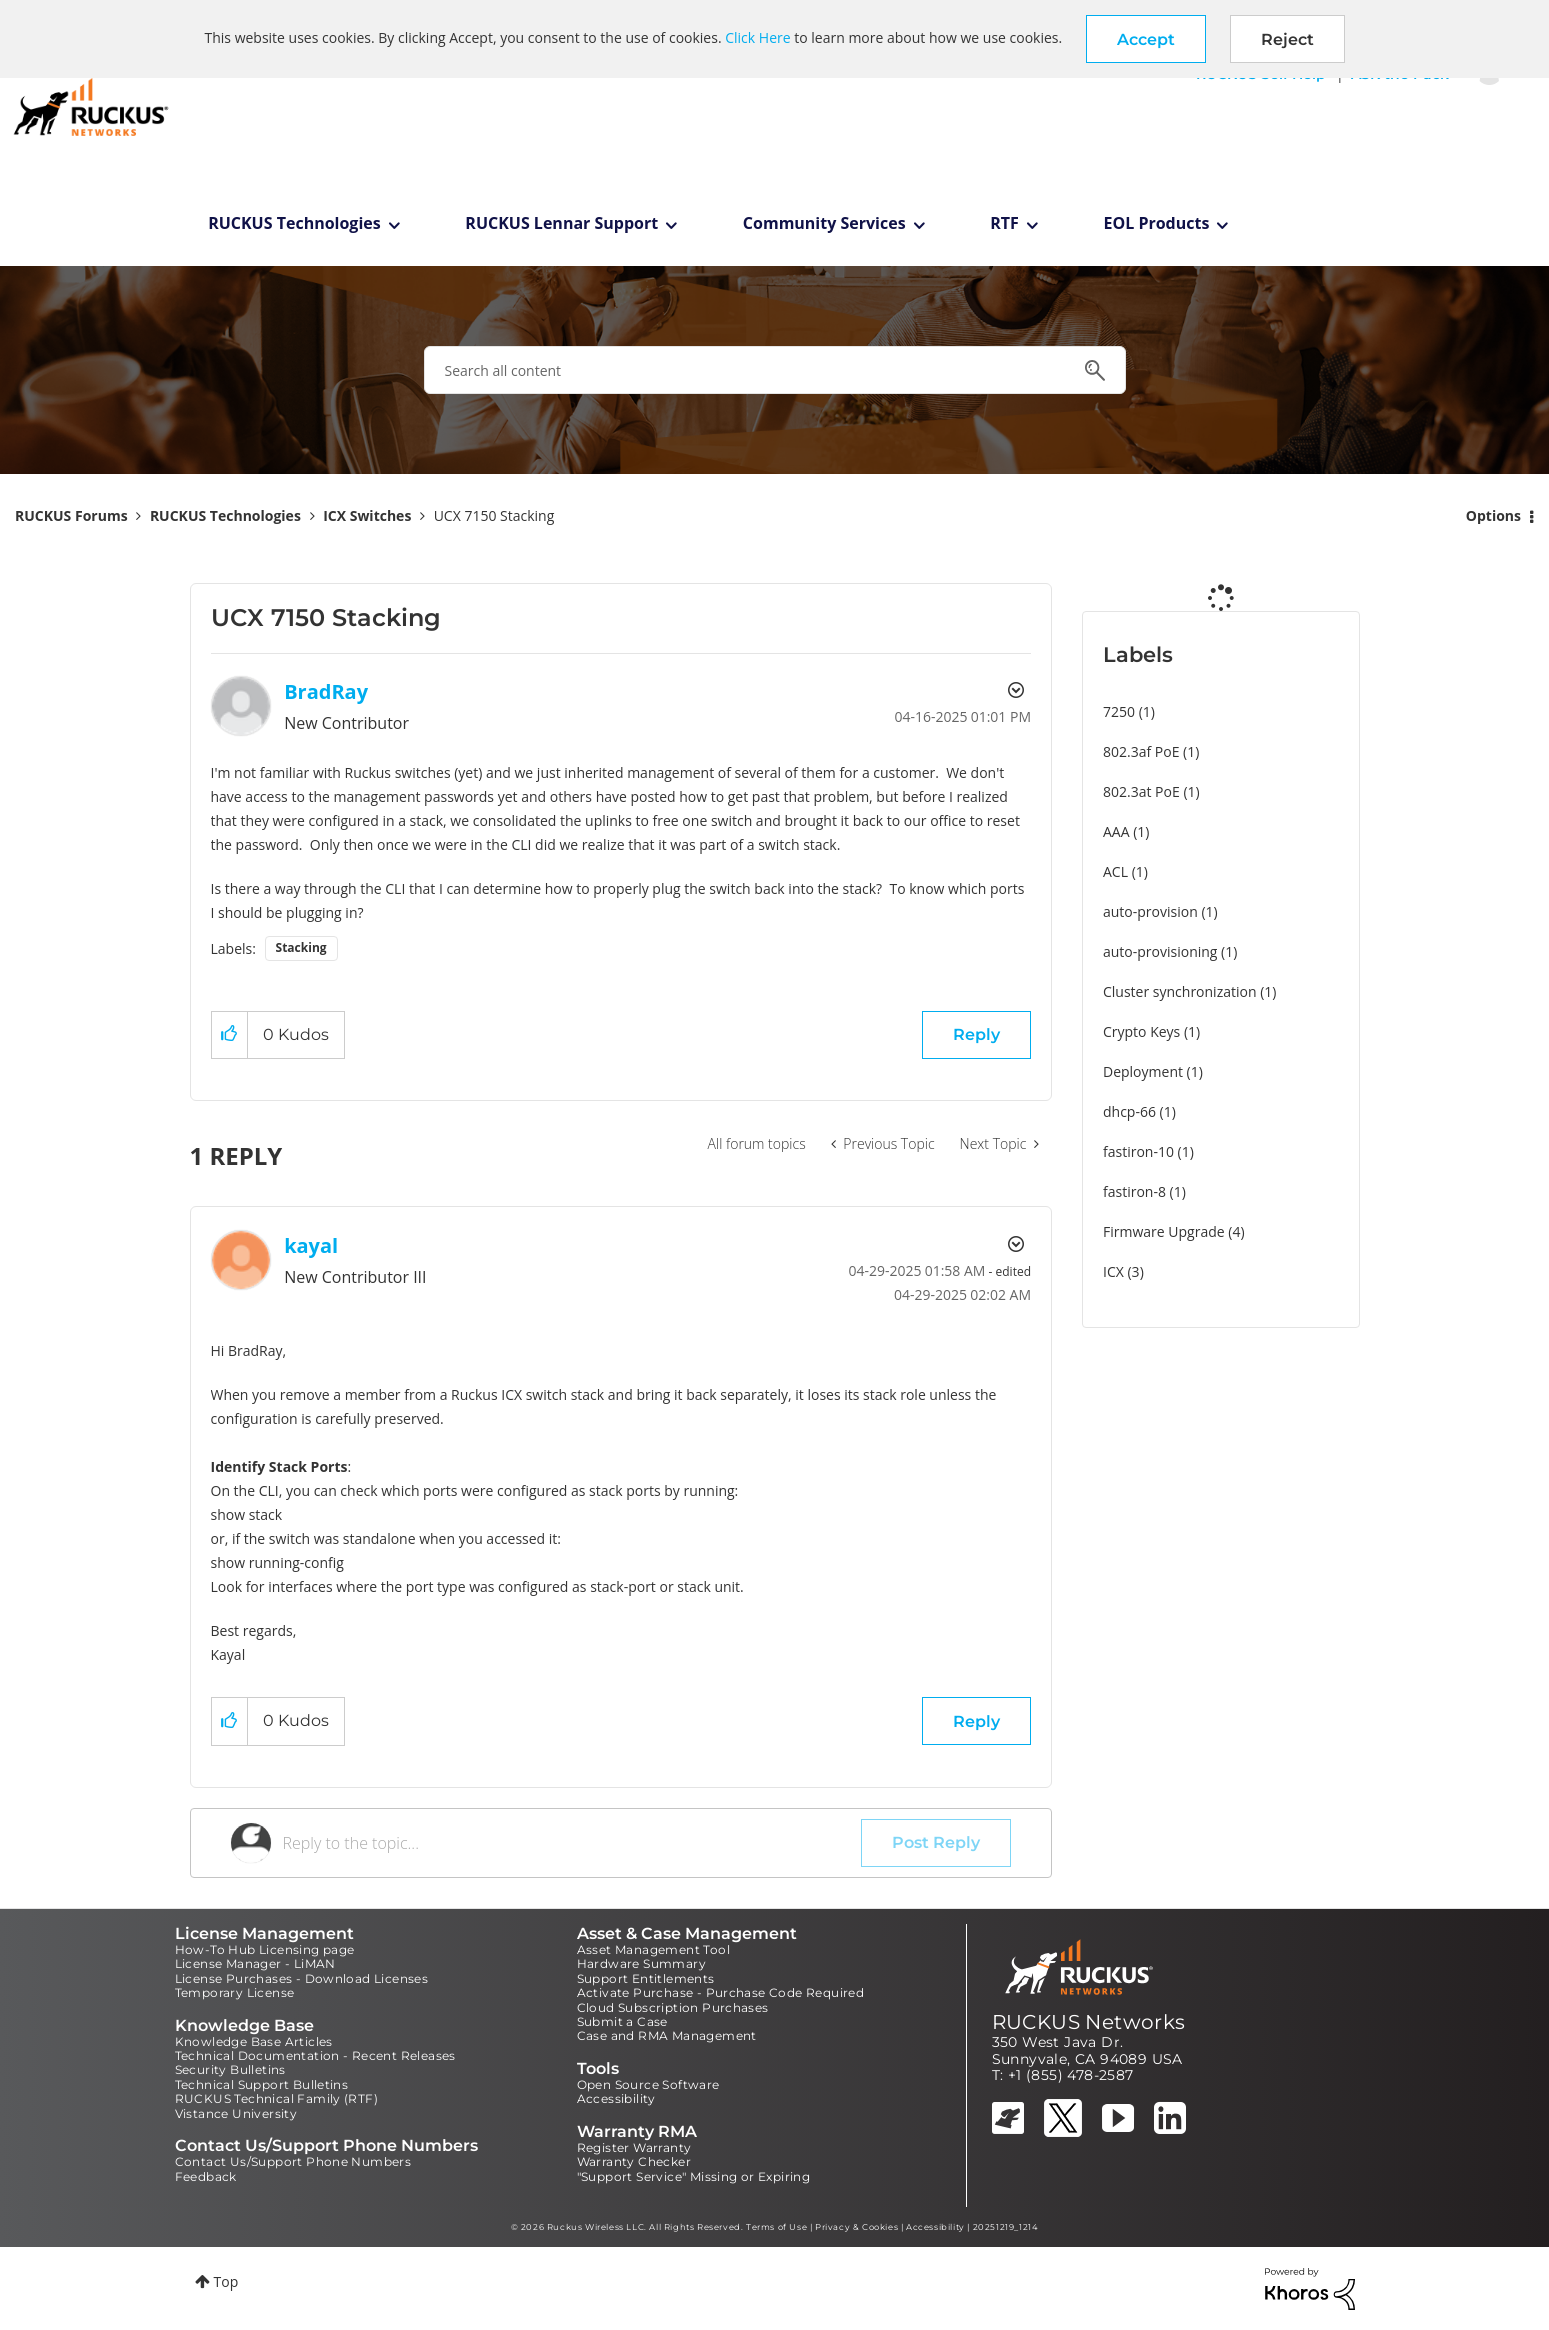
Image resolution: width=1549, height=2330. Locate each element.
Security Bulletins (230, 2069)
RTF (1004, 223)
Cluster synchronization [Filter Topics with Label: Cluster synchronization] (1180, 991)
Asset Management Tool (653, 1949)
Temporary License (235, 1992)
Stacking (301, 947)
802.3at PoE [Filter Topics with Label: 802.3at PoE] (1141, 791)
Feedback (206, 2176)
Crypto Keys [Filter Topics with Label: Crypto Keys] (1141, 1031)
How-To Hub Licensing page (265, 1949)
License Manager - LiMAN (255, 1963)
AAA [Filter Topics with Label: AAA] (1116, 831)
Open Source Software (648, 2084)
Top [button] (226, 2281)
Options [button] (1493, 515)
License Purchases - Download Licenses (302, 1978)
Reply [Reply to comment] (976, 1721)
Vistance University (236, 2113)
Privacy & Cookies (856, 2227)
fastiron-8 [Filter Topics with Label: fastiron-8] (1134, 1191)
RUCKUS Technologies (294, 223)
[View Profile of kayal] (311, 1245)
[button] (1146, 39)
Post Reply (936, 1842)
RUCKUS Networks (1089, 2022)
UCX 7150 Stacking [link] (494, 515)
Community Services (824, 223)
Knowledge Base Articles (254, 2041)
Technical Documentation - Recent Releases (315, 2055)
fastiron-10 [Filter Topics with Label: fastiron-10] (1138, 1151)
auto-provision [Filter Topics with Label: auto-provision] (1150, 911)
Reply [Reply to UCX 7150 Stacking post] (976, 1034)
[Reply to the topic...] (572, 1843)
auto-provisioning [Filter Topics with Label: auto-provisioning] (1160, 951)
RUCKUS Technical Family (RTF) (277, 2098)
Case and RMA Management (667, 2035)
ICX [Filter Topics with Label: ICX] (1113, 1271)
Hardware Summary (641, 1963)
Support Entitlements (646, 1978)
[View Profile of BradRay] (326, 691)
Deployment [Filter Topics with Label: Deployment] (1143, 1071)
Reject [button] (1287, 39)
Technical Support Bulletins (262, 2084)
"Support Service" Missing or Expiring (694, 2176)
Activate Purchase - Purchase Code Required (721, 1992)
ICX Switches (367, 515)
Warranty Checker (634, 2161)
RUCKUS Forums (71, 515)
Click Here (757, 37)
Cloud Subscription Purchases (673, 2007)
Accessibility (616, 2098)
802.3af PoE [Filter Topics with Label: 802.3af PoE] (1141, 751)
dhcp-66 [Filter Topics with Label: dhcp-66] (1129, 1111)
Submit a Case (622, 2021)
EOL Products (1157, 223)
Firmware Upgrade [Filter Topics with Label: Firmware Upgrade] (1164, 1231)
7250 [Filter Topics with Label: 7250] (1119, 711)
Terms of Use (776, 2227)
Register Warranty (634, 2147)
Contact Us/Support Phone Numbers (293, 2161)
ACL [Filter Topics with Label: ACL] (1115, 871)
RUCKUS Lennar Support (561, 223)
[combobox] (775, 370)
